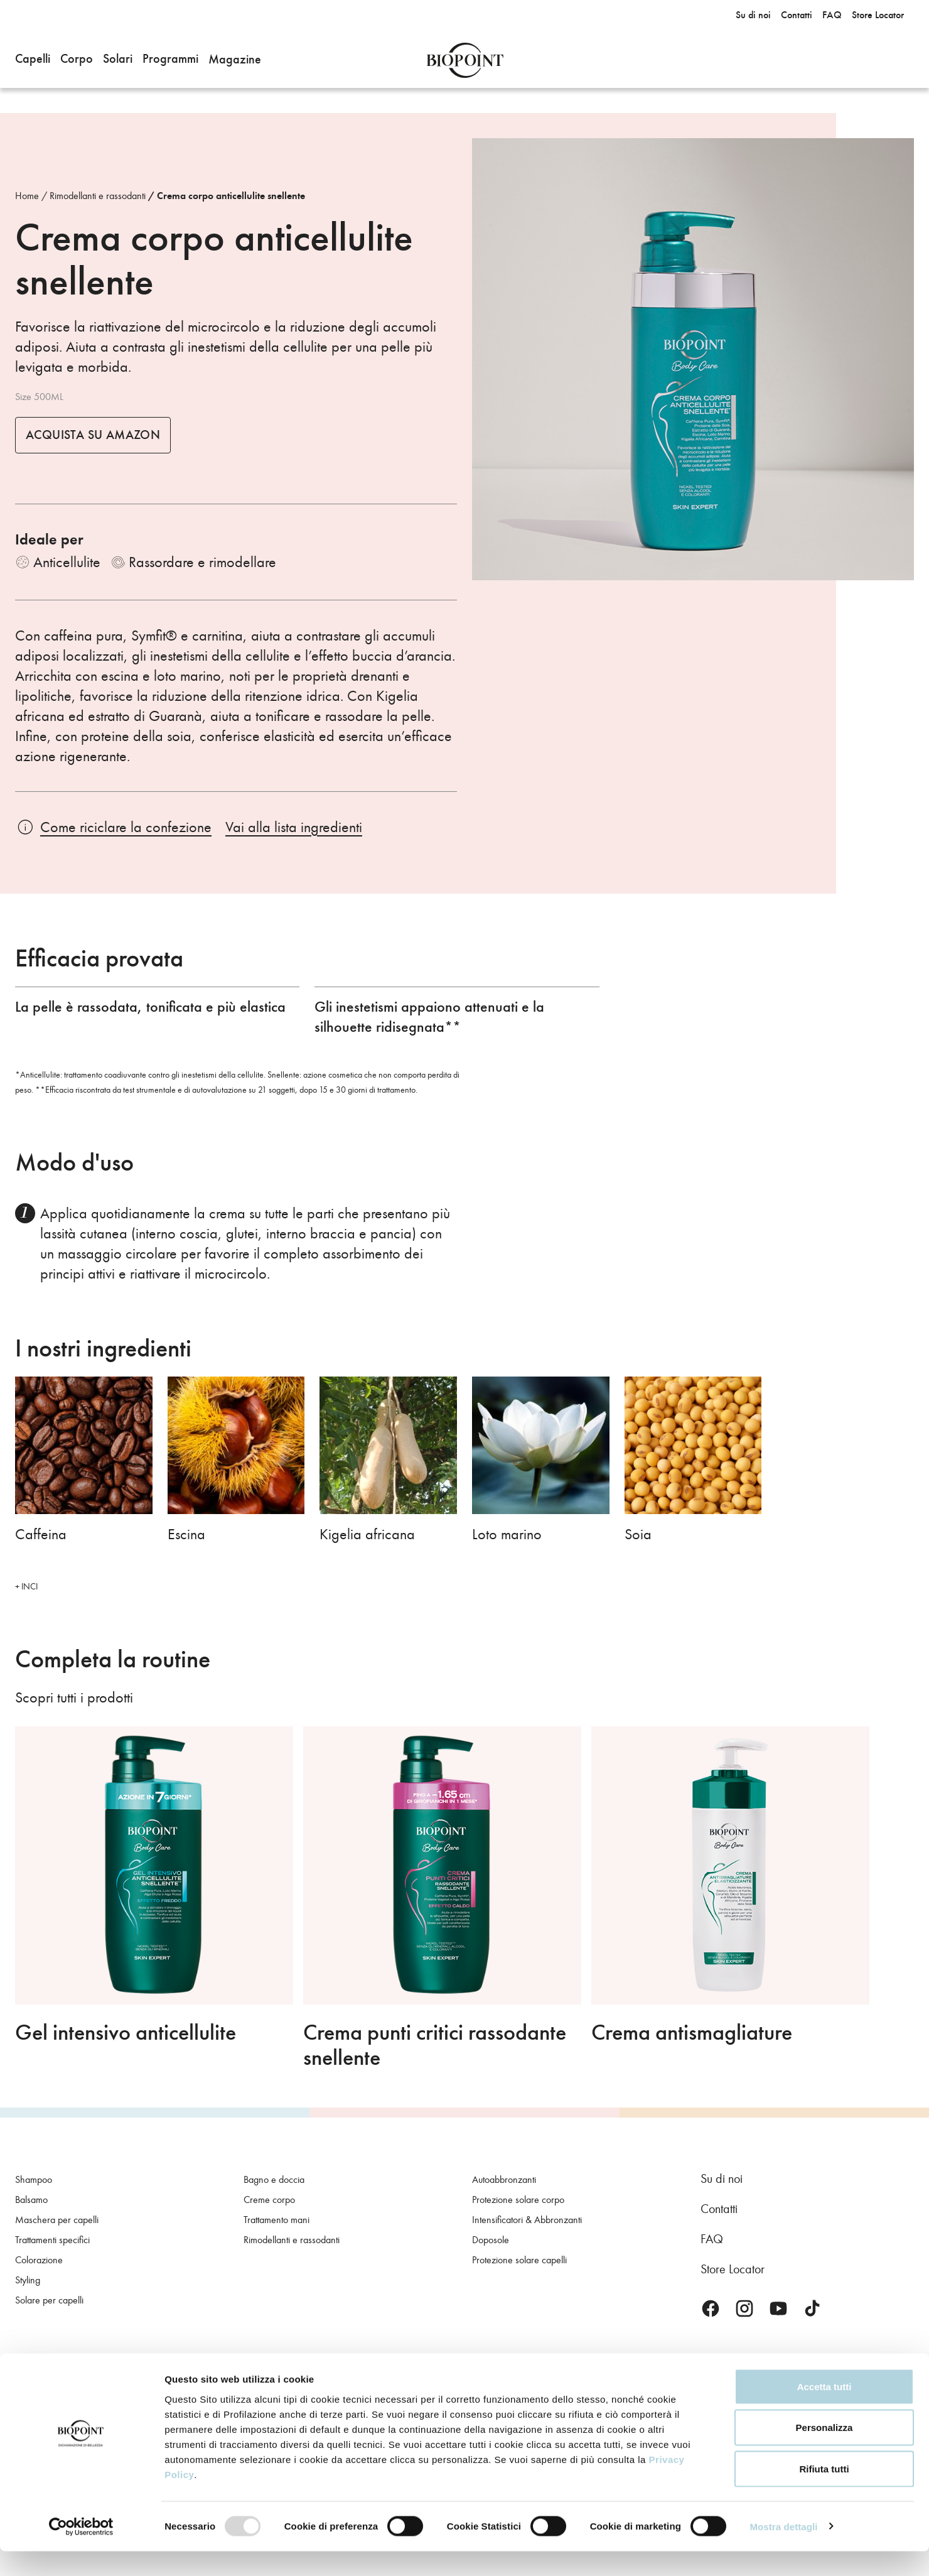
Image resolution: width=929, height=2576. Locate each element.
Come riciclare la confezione (126, 827)
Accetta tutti (824, 2411)
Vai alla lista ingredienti (293, 827)
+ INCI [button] (26, 1586)
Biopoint (464, 60)
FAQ (712, 2238)
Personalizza (824, 2452)
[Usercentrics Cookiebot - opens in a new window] (81, 2551)
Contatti (719, 2208)
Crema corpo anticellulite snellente (231, 196)
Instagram (744, 2308)
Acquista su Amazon (93, 435)
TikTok (812, 2308)
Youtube (778, 2308)
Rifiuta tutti (824, 2493)
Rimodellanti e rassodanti (98, 196)
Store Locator (733, 2268)
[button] (32, 60)
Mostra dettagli (783, 2551)
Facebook (711, 2308)
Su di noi (722, 2178)
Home (27, 196)
